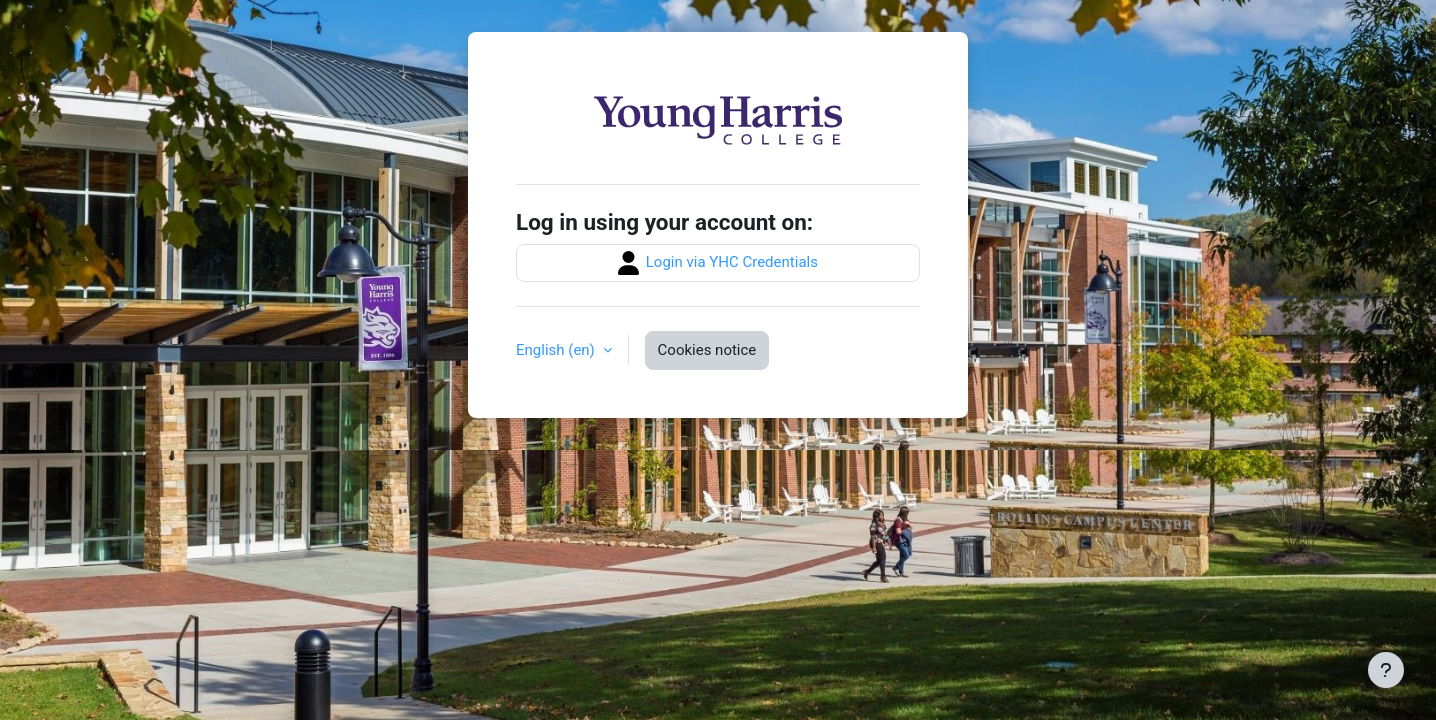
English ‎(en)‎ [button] (557, 350)
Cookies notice (707, 350)
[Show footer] (1386, 670)
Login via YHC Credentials (718, 263)
